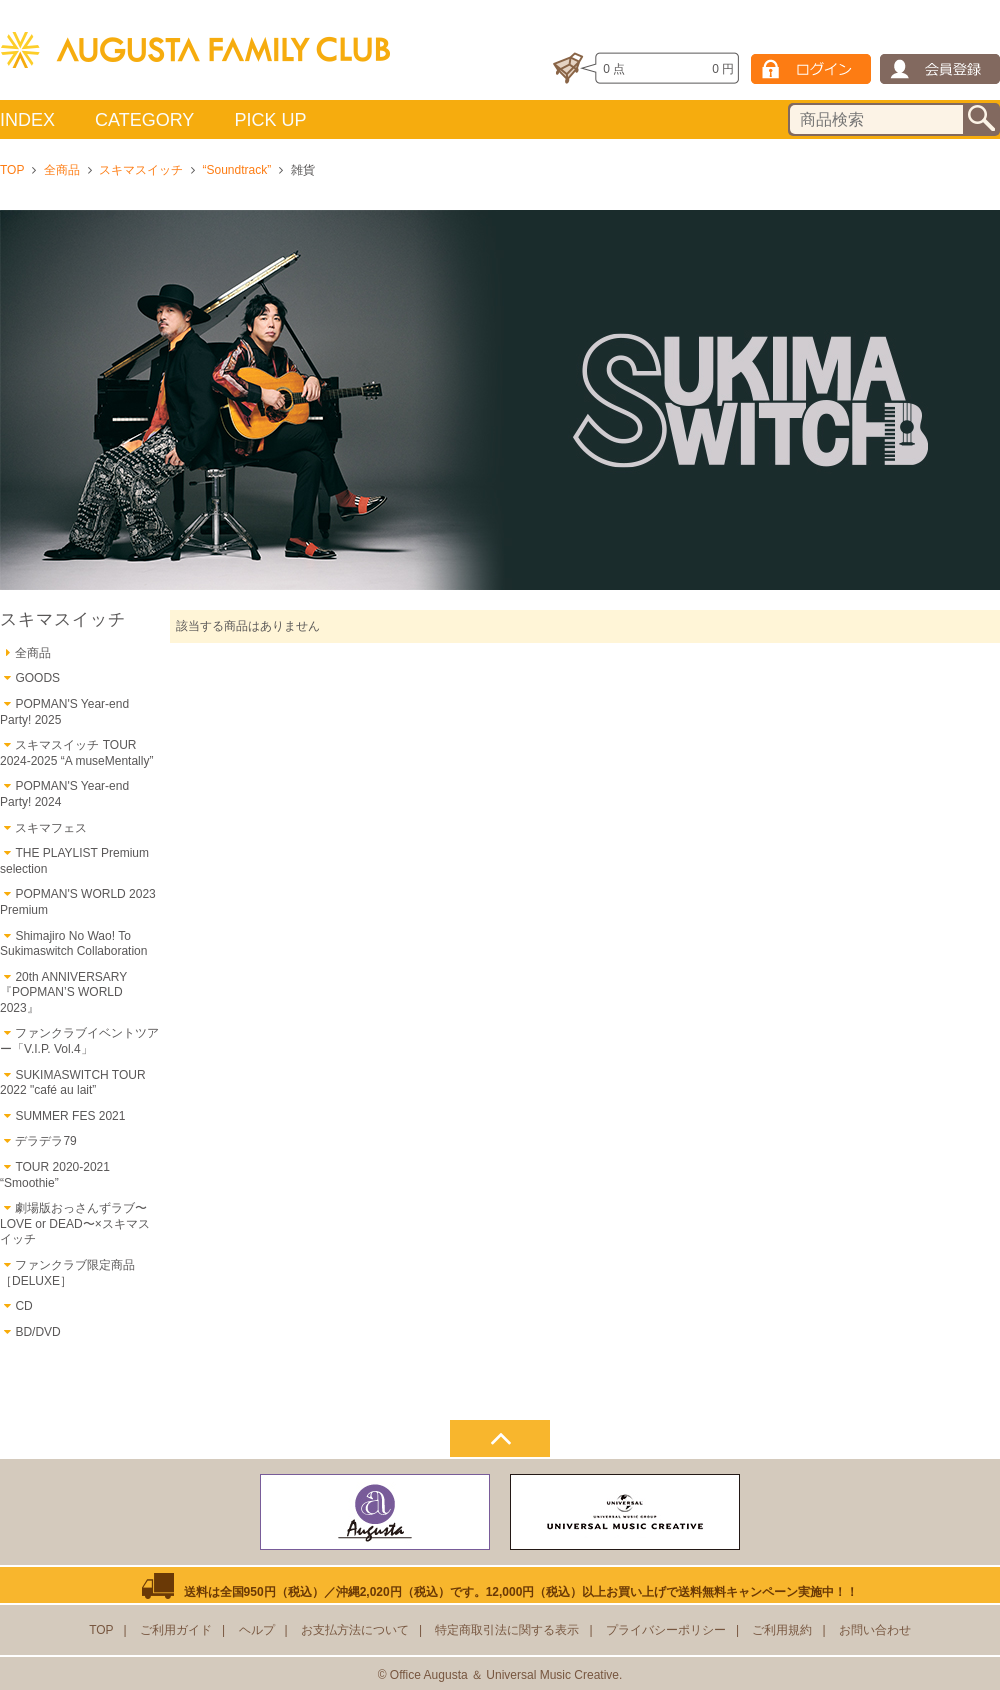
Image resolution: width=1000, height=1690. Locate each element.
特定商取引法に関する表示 (507, 1630)
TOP (12, 170)
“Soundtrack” (236, 170)
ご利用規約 (782, 1630)
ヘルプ (257, 1630)
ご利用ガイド (176, 1630)
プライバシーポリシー (666, 1630)
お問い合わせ (875, 1630)
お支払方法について (355, 1630)
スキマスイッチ (141, 170)
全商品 (62, 170)
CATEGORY (144, 120)
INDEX (27, 120)
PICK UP (270, 120)
